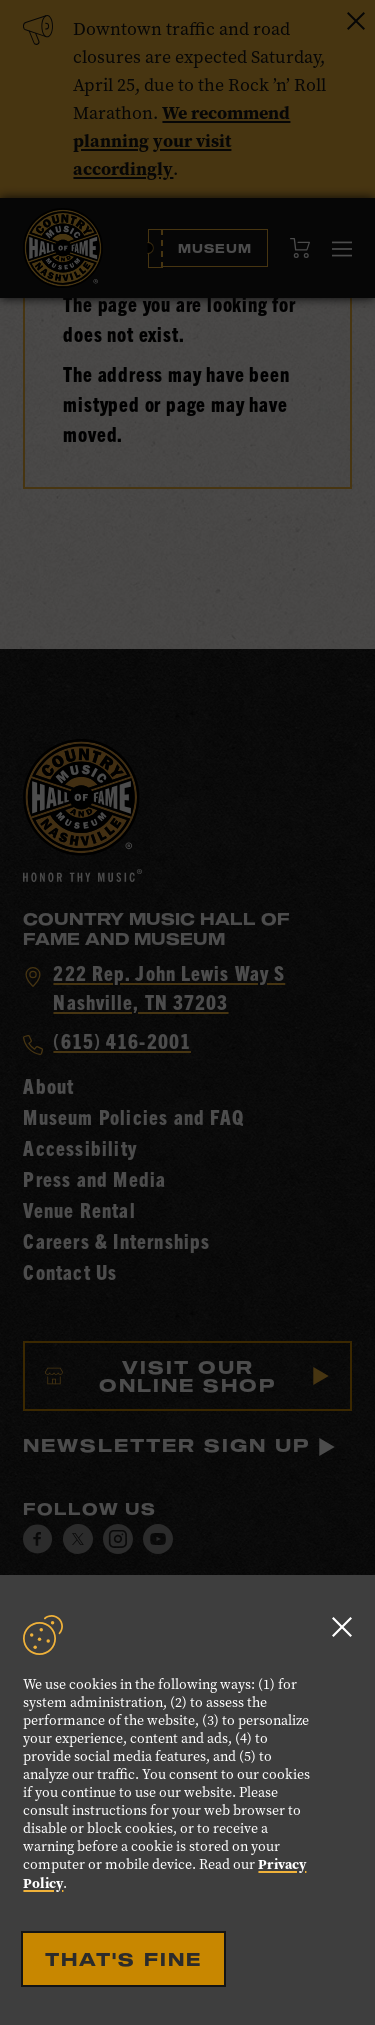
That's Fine (123, 1959)
